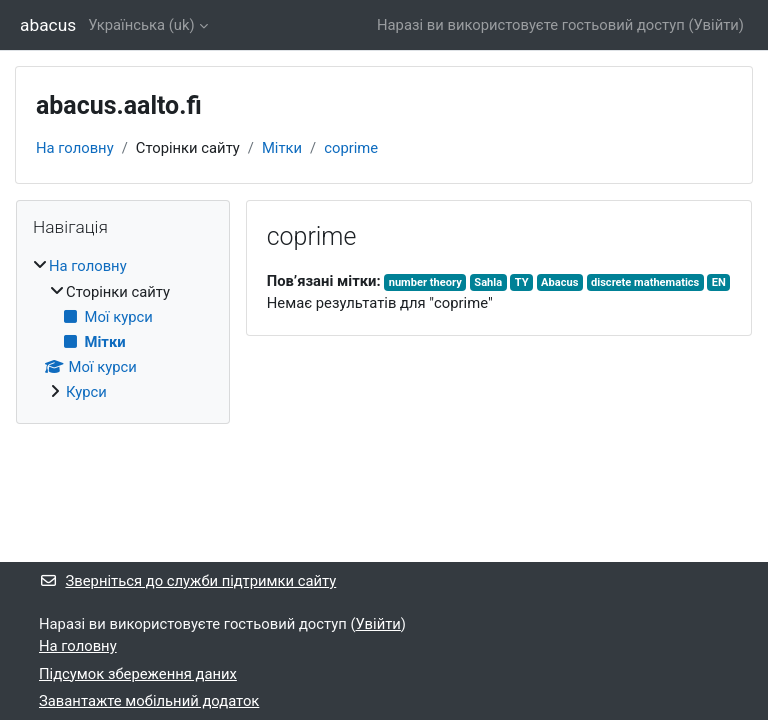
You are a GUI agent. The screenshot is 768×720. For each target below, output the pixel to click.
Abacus (559, 282)
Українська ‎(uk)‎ (141, 25)
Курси (86, 392)
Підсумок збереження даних (138, 674)
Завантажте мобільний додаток (149, 701)
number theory (425, 282)
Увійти (716, 25)
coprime (351, 148)
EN (719, 282)
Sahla (488, 282)
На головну (75, 148)
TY (522, 282)
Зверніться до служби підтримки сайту (187, 581)
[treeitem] (123, 329)
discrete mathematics (645, 282)
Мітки (282, 148)
